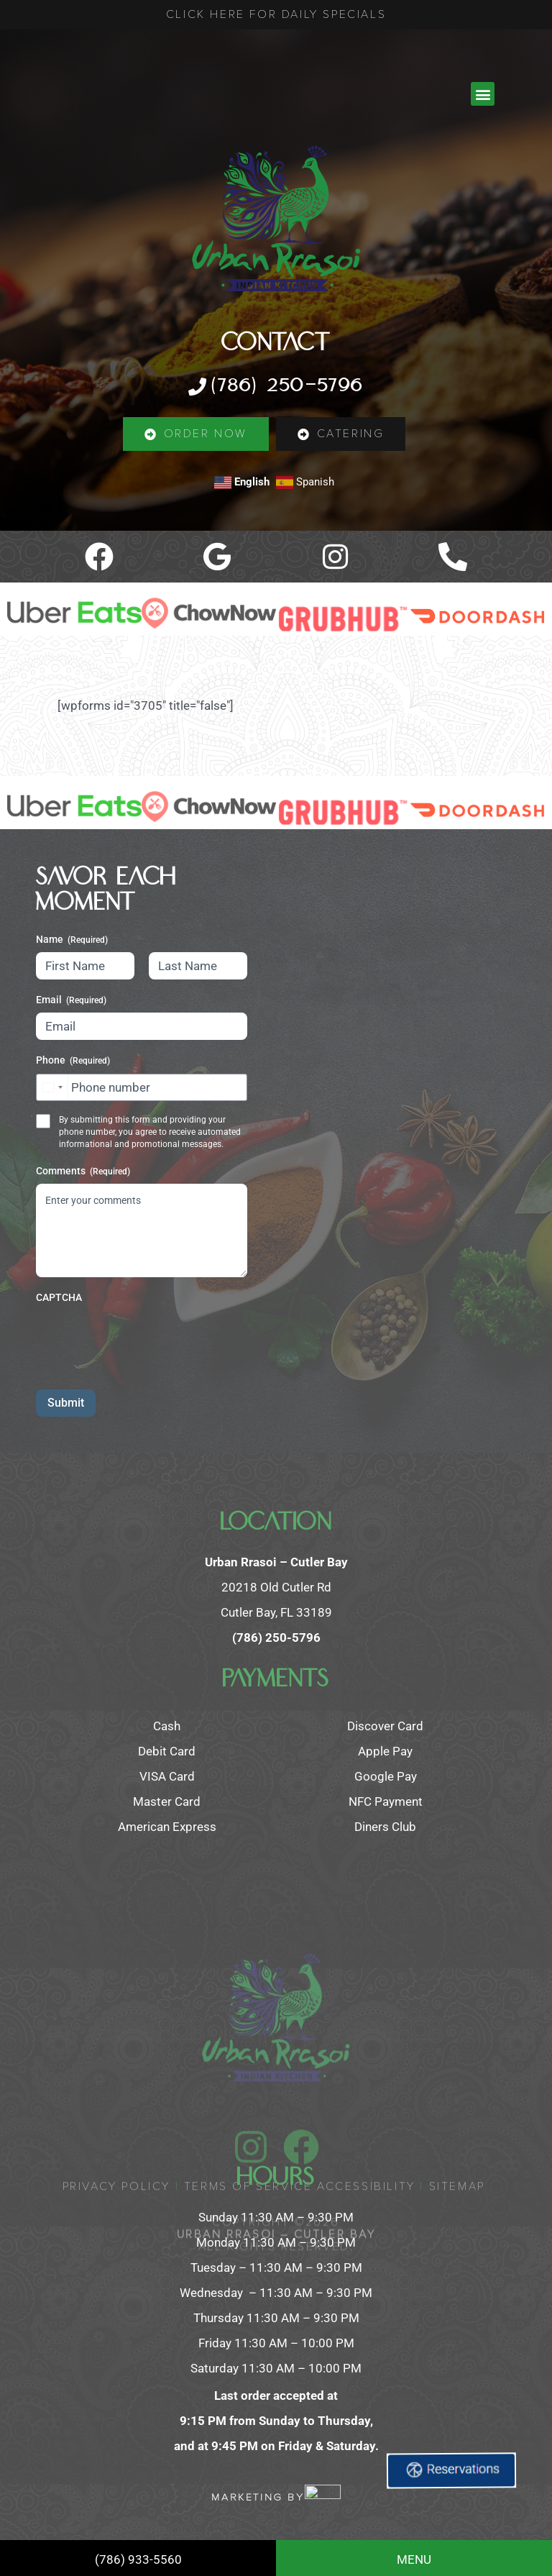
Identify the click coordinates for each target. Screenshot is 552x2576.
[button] (482, 94)
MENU (414, 2559)
